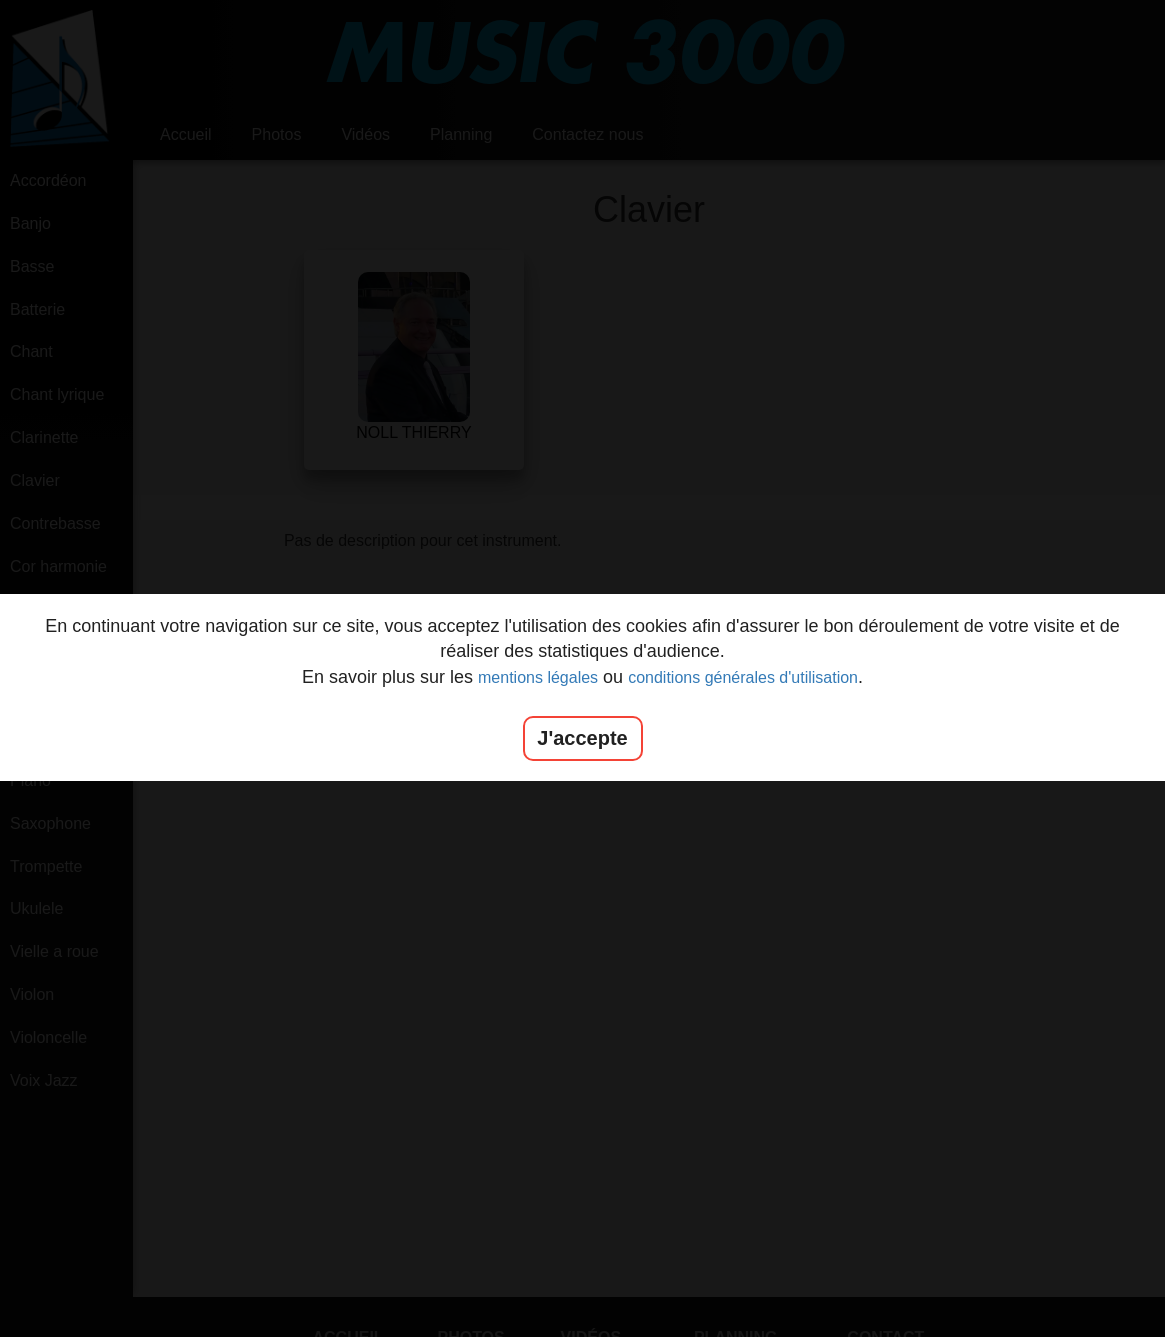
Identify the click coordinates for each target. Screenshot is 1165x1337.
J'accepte (582, 738)
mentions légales (538, 677)
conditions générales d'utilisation (743, 677)
